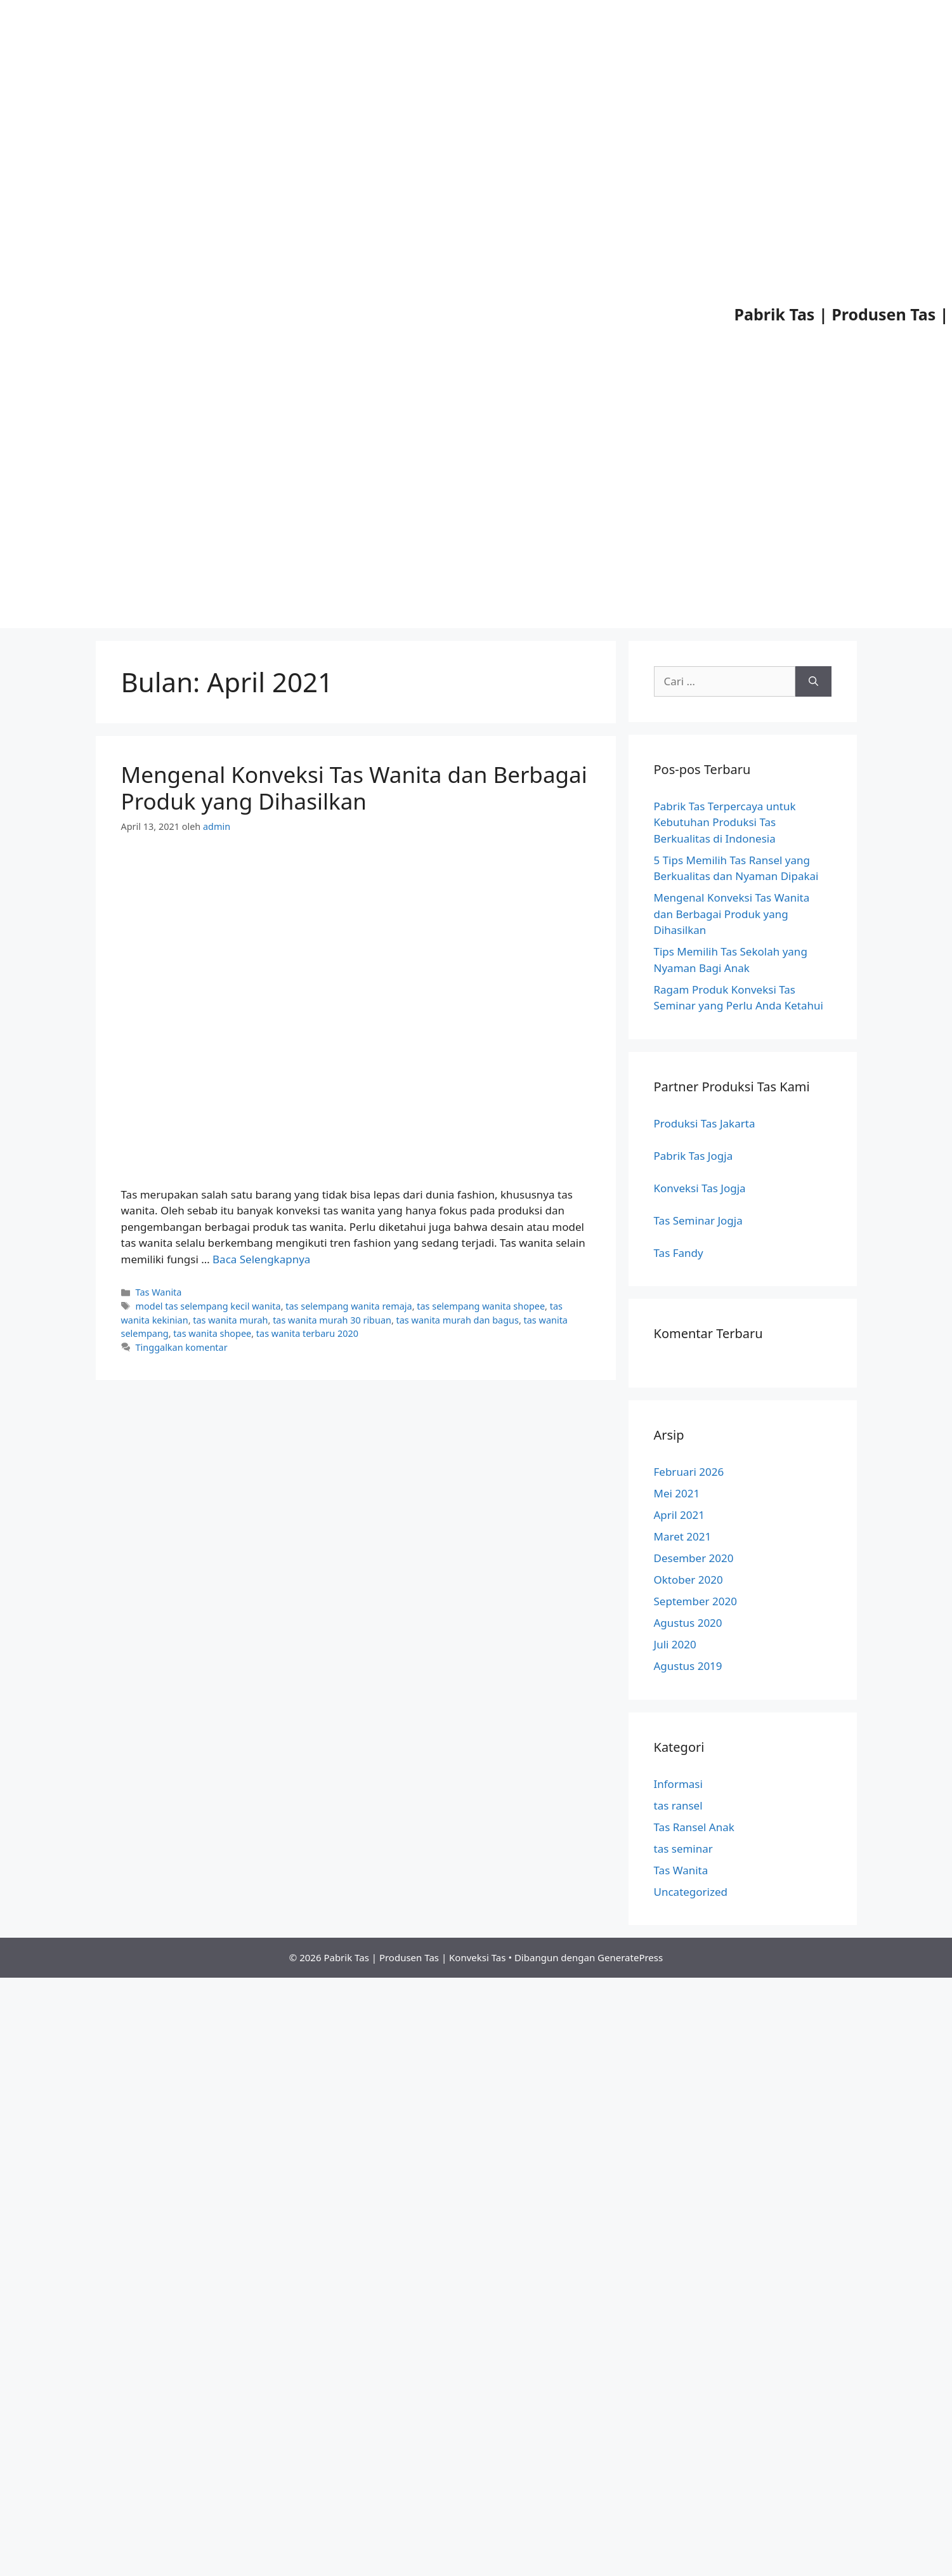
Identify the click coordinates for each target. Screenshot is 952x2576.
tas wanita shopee (212, 1333)
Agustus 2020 (688, 1622)
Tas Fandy (678, 1252)
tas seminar (683, 1848)
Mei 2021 (677, 1493)
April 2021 (679, 1515)
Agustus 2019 (688, 1666)
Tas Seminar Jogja (698, 1220)
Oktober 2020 (688, 1579)
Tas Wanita (159, 1292)
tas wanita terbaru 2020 (307, 1333)
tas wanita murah (230, 1320)
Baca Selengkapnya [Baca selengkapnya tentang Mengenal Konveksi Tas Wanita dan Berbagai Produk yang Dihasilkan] (261, 1259)
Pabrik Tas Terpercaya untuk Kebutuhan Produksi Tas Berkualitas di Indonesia (725, 822)
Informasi (678, 1784)
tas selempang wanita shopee (481, 1306)
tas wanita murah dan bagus (457, 1320)
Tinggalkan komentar (182, 1347)
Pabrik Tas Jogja (693, 1155)
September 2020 (695, 1601)
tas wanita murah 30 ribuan (332, 1320)
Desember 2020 (694, 1558)
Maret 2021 (683, 1536)
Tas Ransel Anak (694, 1827)
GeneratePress (630, 1957)
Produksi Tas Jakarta (704, 1123)
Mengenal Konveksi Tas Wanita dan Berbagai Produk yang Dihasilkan (354, 787)
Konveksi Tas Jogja (700, 1188)
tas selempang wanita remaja (348, 1306)
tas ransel (678, 1805)
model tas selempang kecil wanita (208, 1306)
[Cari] (813, 681)
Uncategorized (691, 1891)
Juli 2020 (675, 1644)
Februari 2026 (689, 1471)
